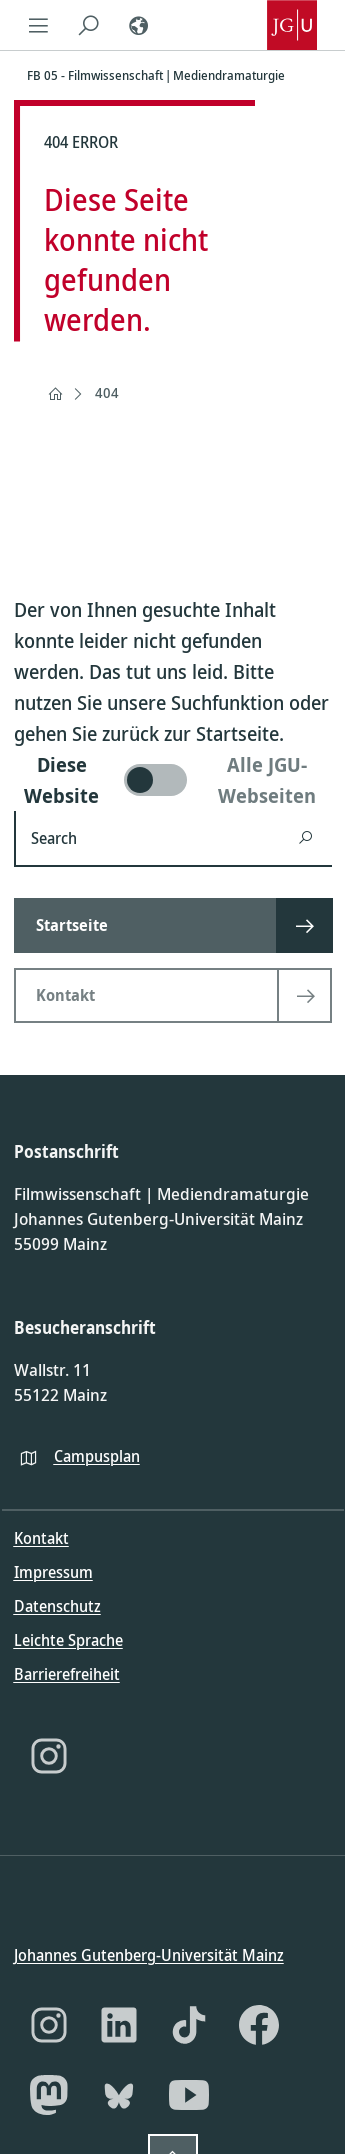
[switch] (173, 780)
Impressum (53, 1572)
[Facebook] (259, 2025)
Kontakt (41, 1538)
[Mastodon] (49, 2095)
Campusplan (97, 1455)
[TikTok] (189, 2025)
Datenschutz (57, 1606)
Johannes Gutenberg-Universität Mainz (149, 1954)
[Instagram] (49, 1756)
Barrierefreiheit (67, 1674)
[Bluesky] (119, 2095)
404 (107, 392)
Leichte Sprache (68, 1640)
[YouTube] (189, 2095)
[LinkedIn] (119, 2025)
